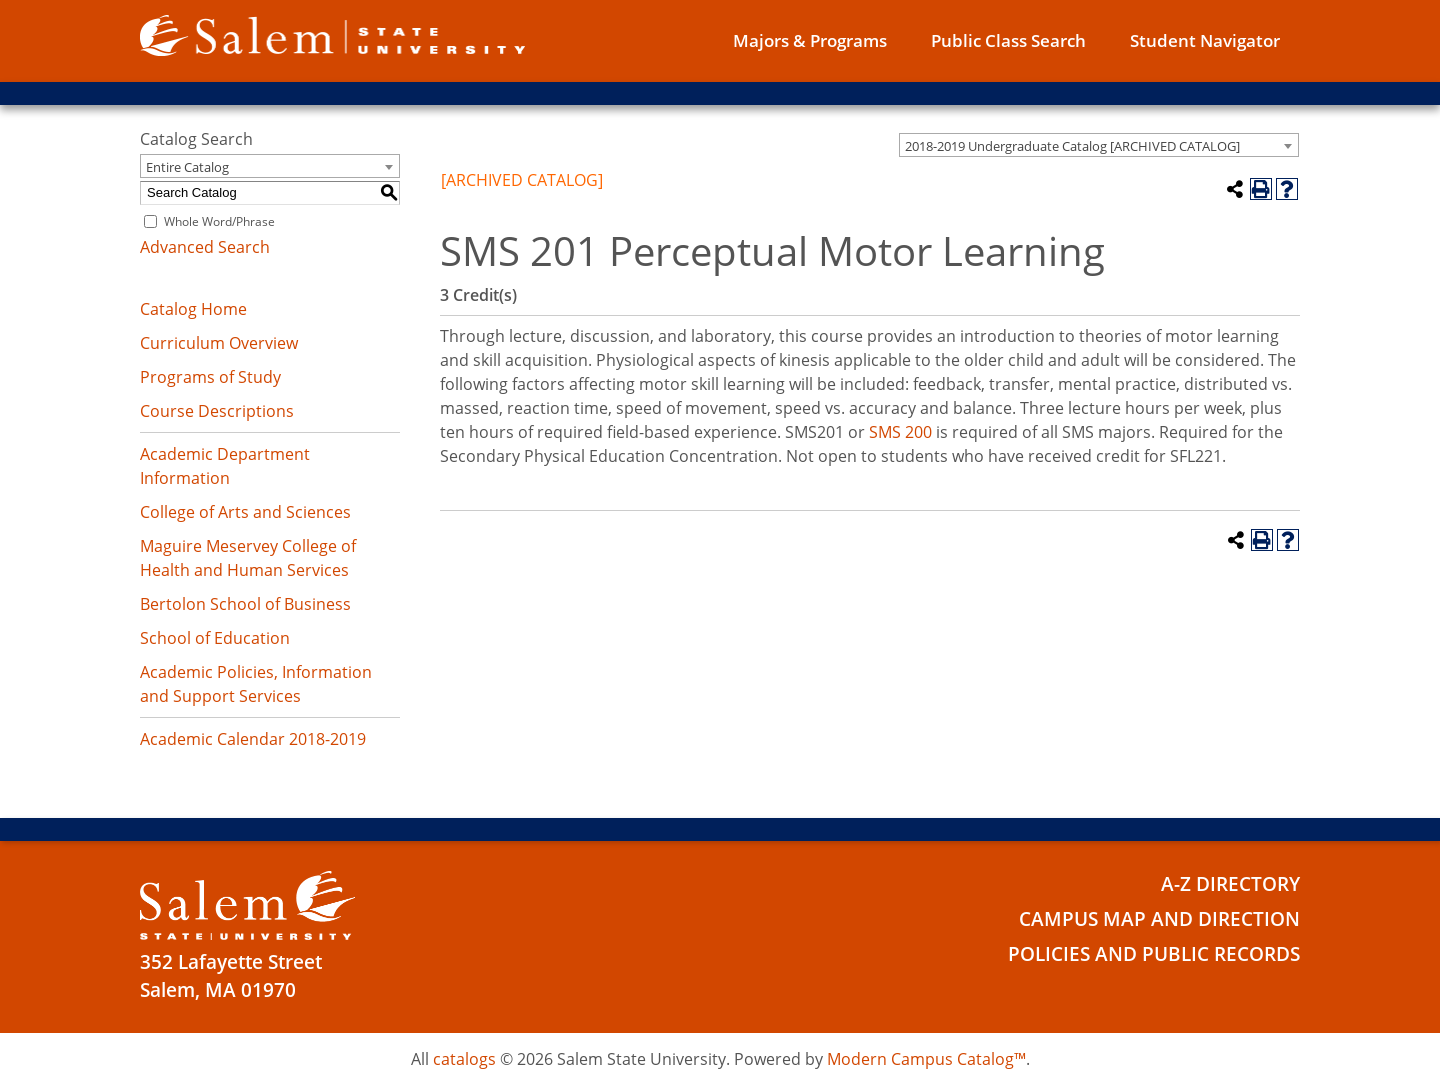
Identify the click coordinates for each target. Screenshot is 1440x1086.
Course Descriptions (217, 411)
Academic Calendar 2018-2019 (253, 739)
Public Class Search (1008, 40)
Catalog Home (193, 309)
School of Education (215, 638)
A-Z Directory (1230, 884)
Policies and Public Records (1154, 954)
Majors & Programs (810, 40)
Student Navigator (1205, 40)
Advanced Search (205, 247)
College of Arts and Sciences (245, 512)
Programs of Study (210, 377)
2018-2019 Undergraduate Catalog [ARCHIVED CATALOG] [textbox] (1072, 146)
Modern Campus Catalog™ (926, 1059)
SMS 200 (900, 432)
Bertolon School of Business (245, 604)
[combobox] (1099, 145)
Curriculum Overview (219, 343)
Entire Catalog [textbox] (187, 167)
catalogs (464, 1059)
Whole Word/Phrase (219, 221)
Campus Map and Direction (1159, 919)
